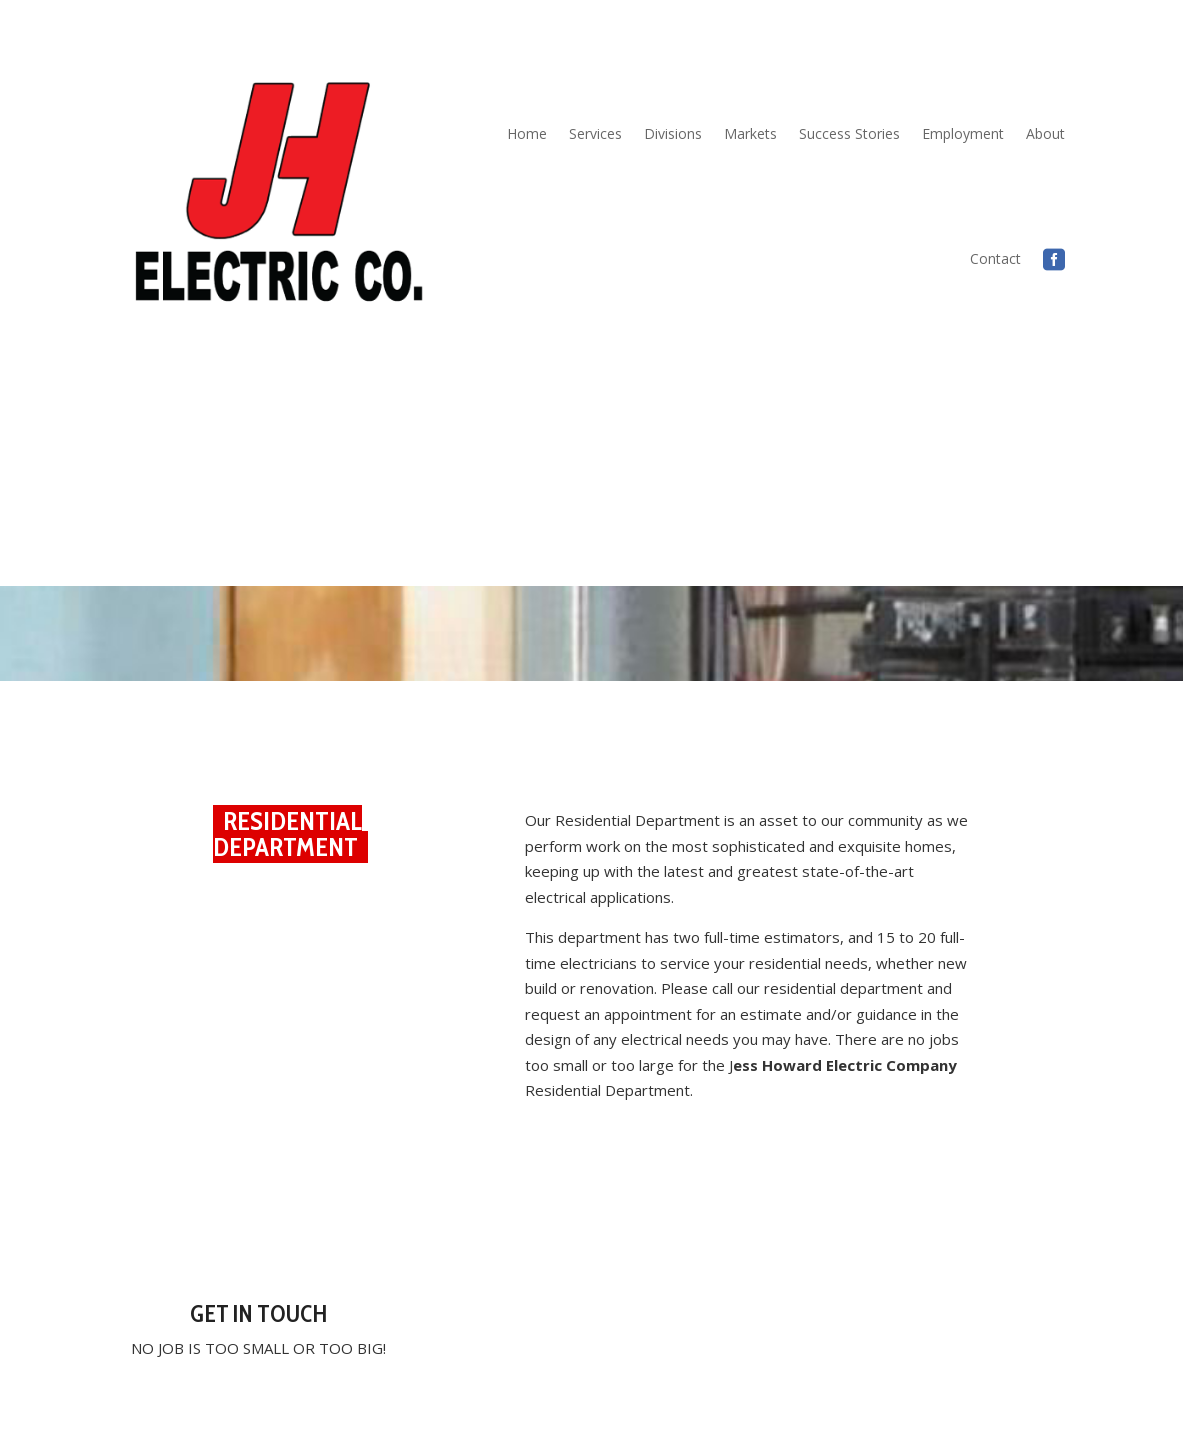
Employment (963, 133)
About (1045, 133)
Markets (750, 133)
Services (595, 133)
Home (527, 133)
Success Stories (849, 133)
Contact (995, 258)
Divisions (673, 133)
